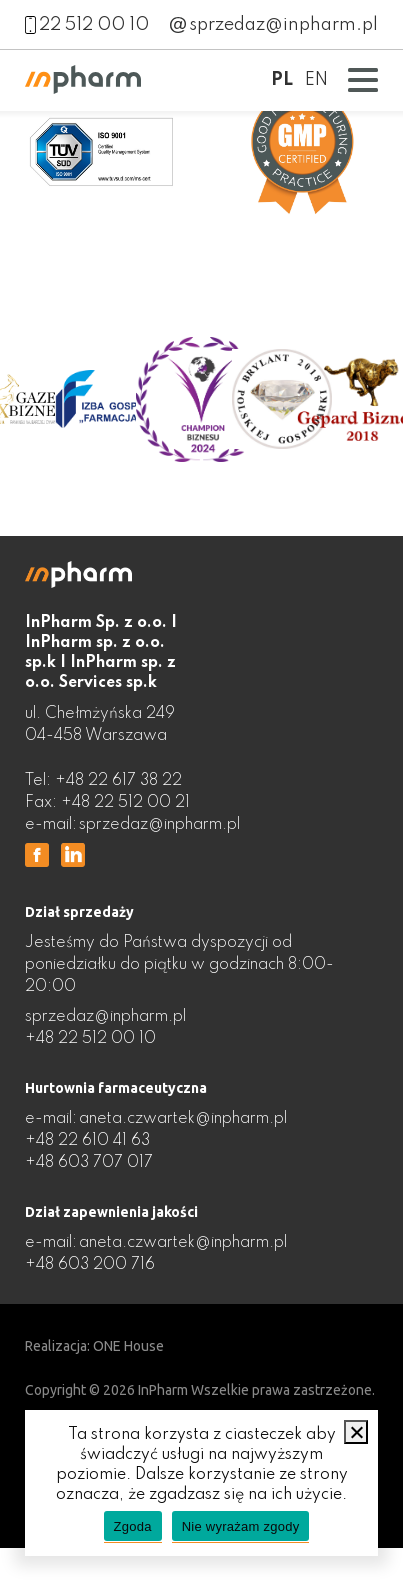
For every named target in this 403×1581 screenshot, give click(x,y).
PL (282, 80)
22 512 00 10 (87, 25)
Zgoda (133, 1526)
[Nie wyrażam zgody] (356, 1432)
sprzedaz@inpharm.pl (274, 25)
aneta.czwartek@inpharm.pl (183, 1119)
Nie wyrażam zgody (241, 1526)
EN (316, 80)
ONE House (128, 1346)
